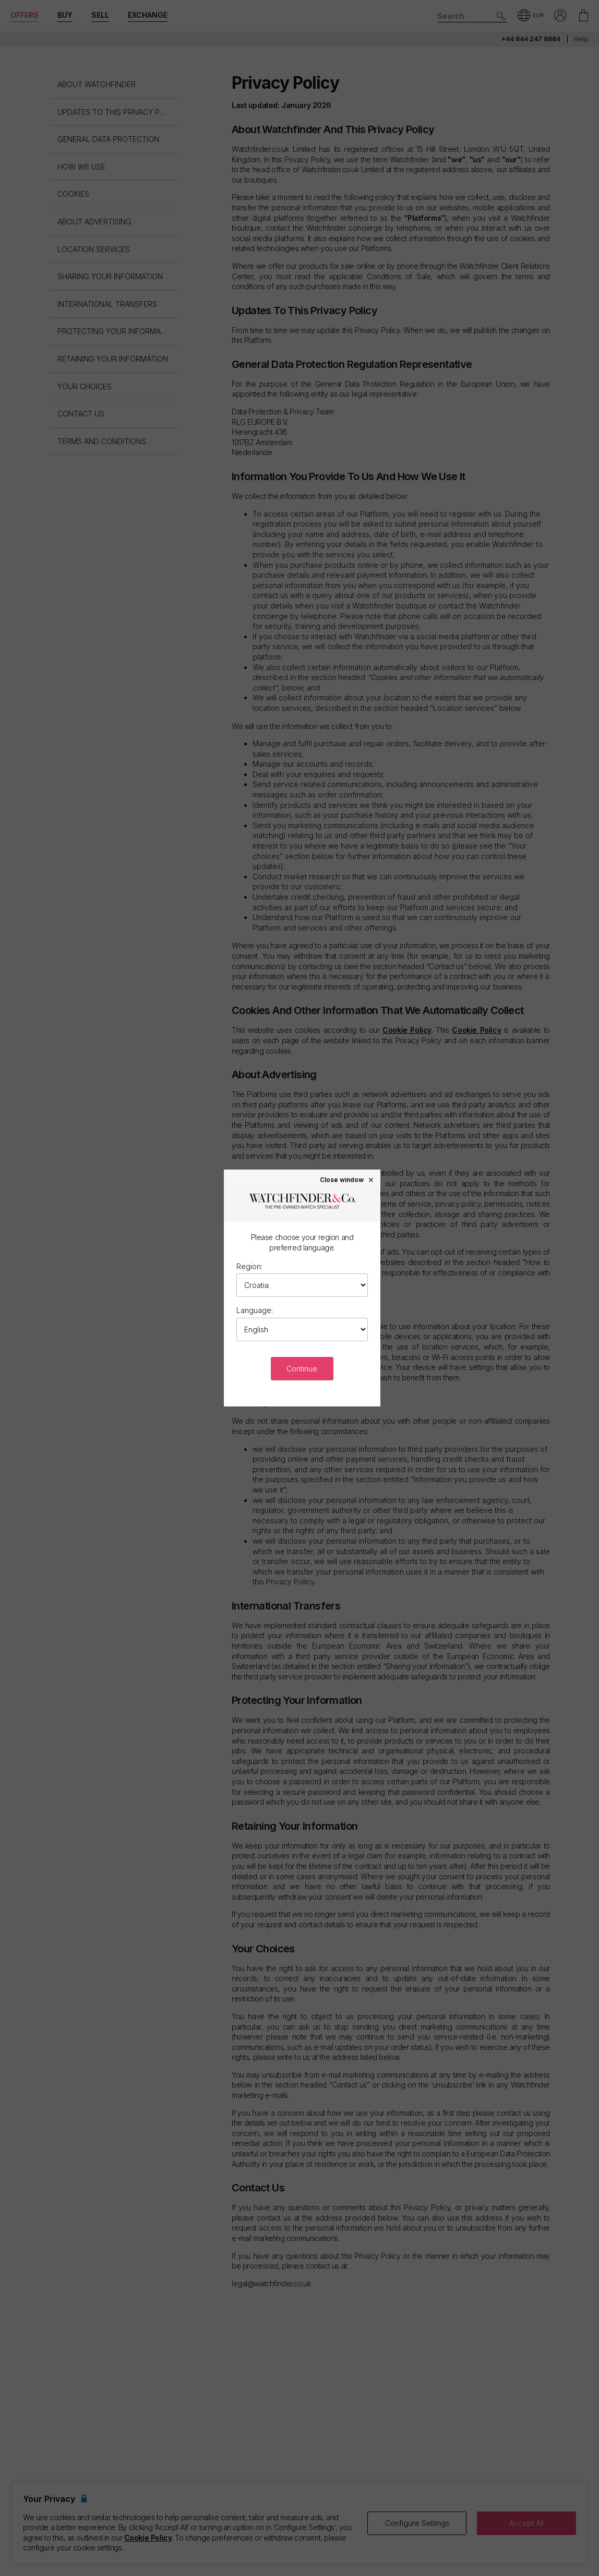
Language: (254, 1310)
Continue (301, 1368)
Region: (249, 1266)
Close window (347, 1179)
